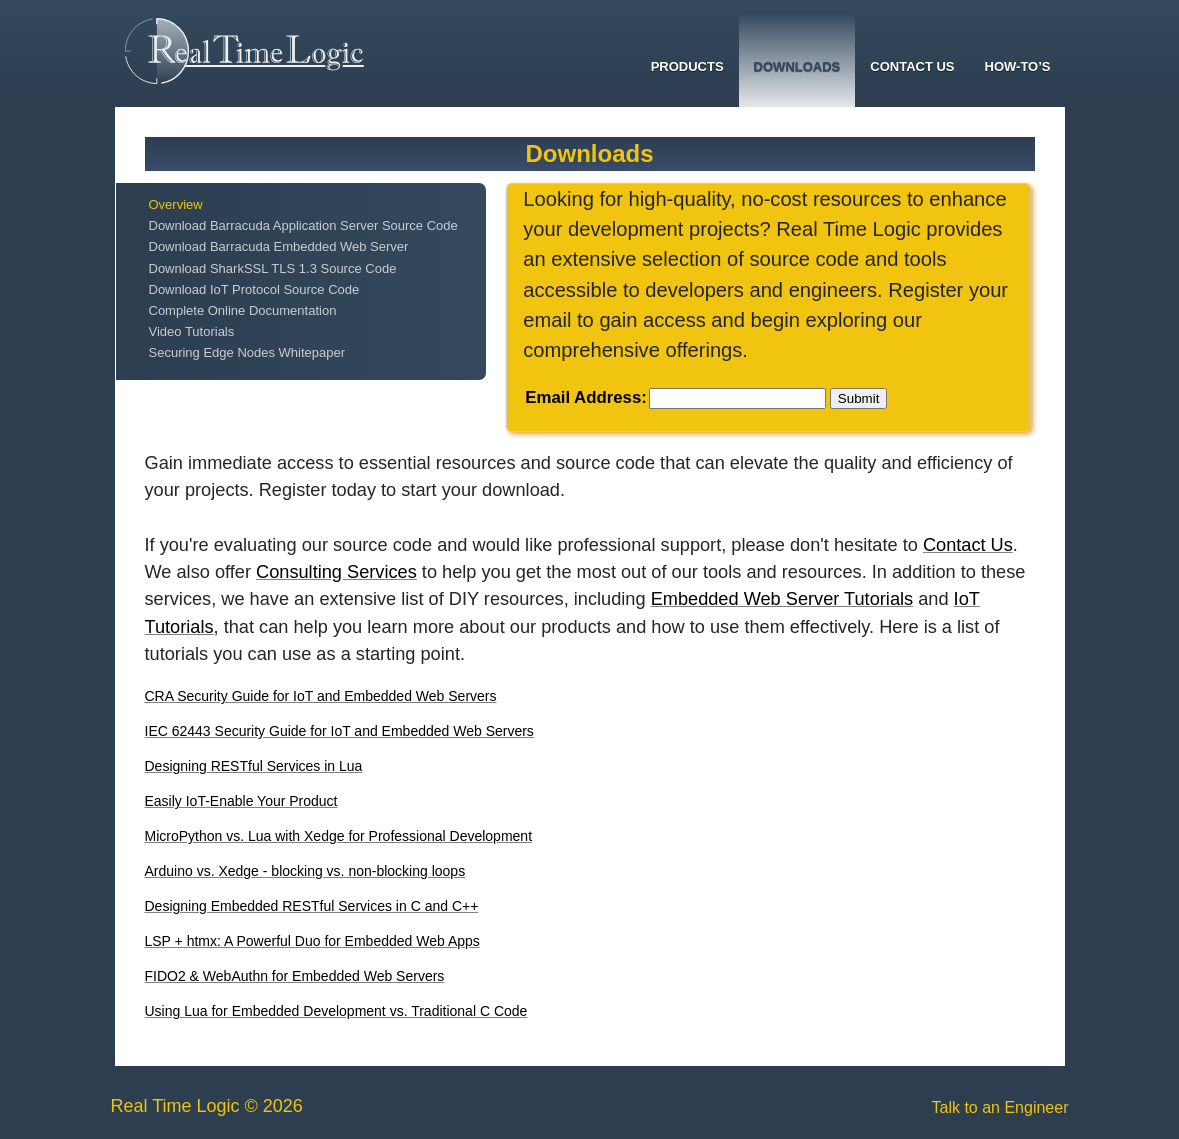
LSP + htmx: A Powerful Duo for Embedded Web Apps (312, 941)
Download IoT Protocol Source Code (254, 289)
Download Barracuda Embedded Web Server (279, 246)
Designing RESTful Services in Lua (254, 766)
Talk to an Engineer (1000, 1107)
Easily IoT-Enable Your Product (241, 801)
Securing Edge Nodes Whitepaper (247, 352)
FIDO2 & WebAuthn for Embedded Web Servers (295, 976)
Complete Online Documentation (243, 310)
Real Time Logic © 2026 (207, 1106)
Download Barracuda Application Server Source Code (303, 225)
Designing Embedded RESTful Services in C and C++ (312, 906)
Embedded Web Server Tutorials (782, 599)
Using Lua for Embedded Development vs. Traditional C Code (336, 1011)
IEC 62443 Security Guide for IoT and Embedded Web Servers (339, 731)
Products (687, 66)
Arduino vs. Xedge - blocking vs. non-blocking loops (305, 871)
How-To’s (1018, 66)
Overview (176, 204)
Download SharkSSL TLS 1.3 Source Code (273, 268)
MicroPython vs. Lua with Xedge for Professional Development (339, 836)
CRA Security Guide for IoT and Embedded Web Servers (321, 696)
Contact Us (912, 66)
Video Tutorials (192, 331)
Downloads (797, 66)
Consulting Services (336, 572)
